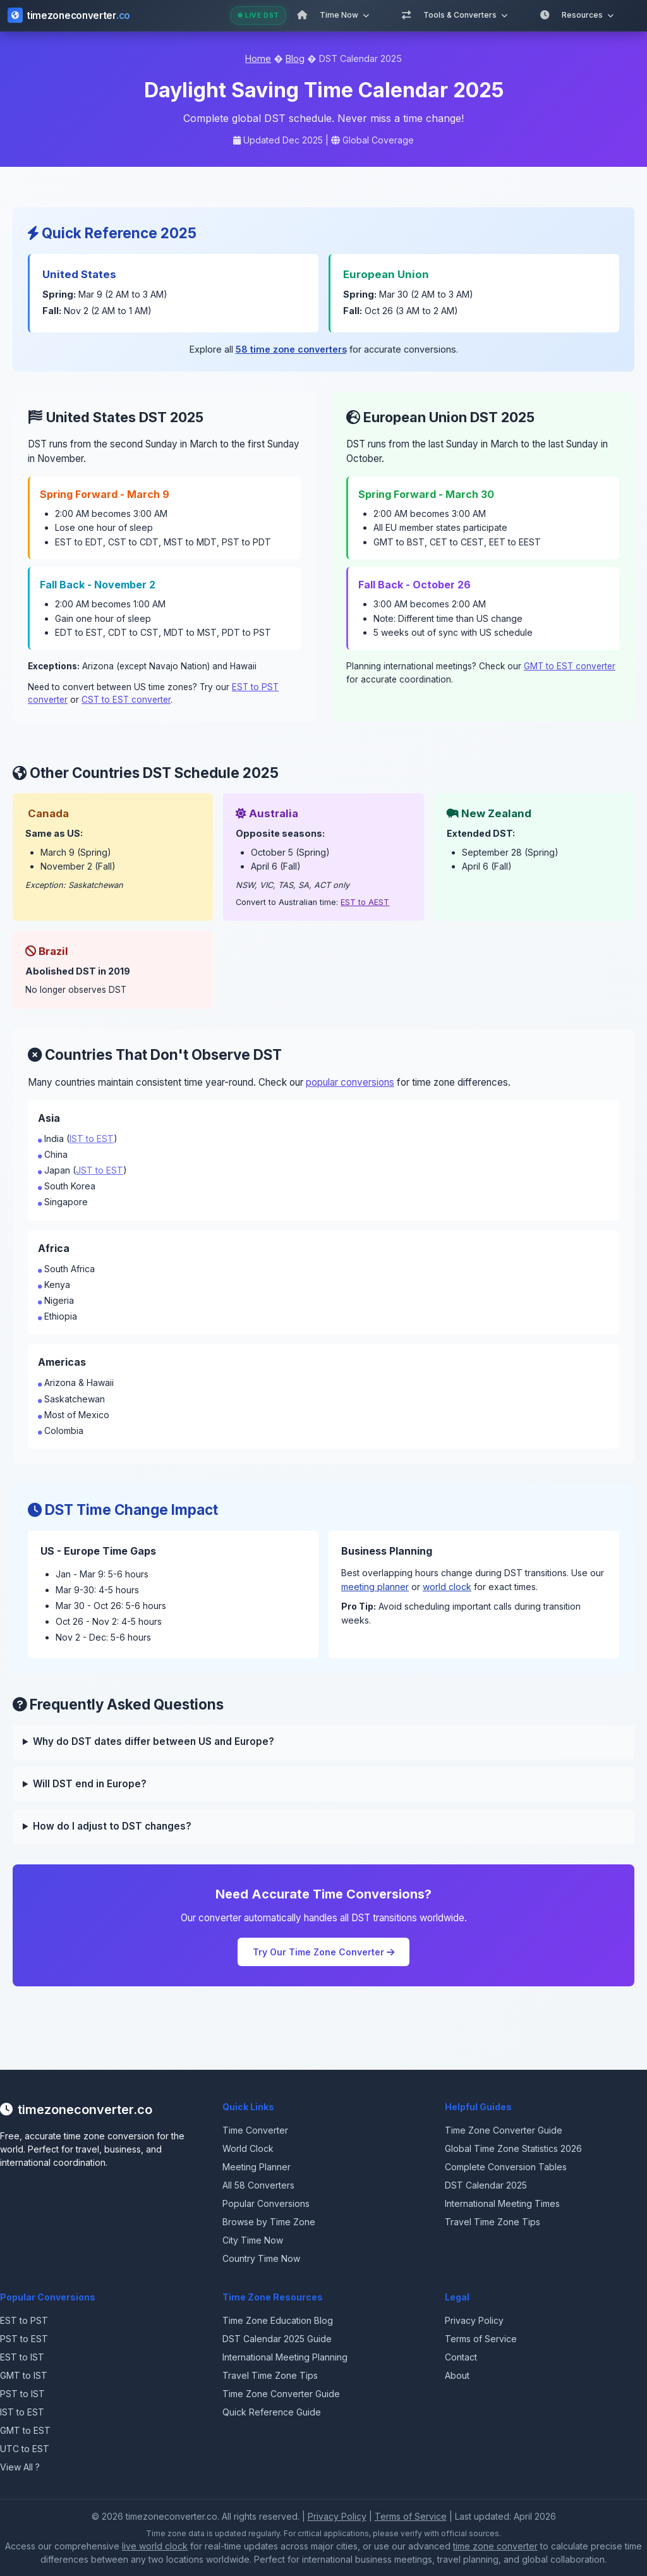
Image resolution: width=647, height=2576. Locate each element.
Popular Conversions (266, 2203)
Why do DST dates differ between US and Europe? (153, 1741)
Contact (461, 2357)
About (457, 2375)
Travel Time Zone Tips (492, 2221)
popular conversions (350, 1082)
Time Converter (255, 2130)
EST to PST (24, 2320)
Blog (295, 58)
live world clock (155, 2546)
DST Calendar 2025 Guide (277, 2338)
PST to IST (22, 2393)
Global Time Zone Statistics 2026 (513, 2148)
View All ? (20, 2467)
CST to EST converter (126, 700)
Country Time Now (261, 2258)
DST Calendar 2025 (486, 2185)
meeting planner (375, 1586)
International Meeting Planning (285, 2357)
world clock (447, 1586)
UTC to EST (24, 2448)
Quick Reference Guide (271, 2412)
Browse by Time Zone (268, 2221)
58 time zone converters (291, 349)
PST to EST (24, 2338)
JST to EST (99, 1170)
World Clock (248, 2148)
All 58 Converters (258, 2185)
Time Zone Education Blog (277, 2320)
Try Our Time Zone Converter (323, 1952)
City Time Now (252, 2240)
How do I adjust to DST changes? (112, 1826)
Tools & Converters (465, 15)
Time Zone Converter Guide (503, 2130)
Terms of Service (481, 2338)
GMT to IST (23, 2375)
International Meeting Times (502, 2203)
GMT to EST (25, 2430)
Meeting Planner (256, 2166)
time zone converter (495, 2546)
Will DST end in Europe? (90, 1784)
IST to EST (92, 1138)
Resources (588, 15)
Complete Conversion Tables (506, 2166)
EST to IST (22, 2357)
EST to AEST (365, 902)
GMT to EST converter (569, 666)
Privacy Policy (474, 2320)
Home (258, 58)
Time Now (344, 15)
